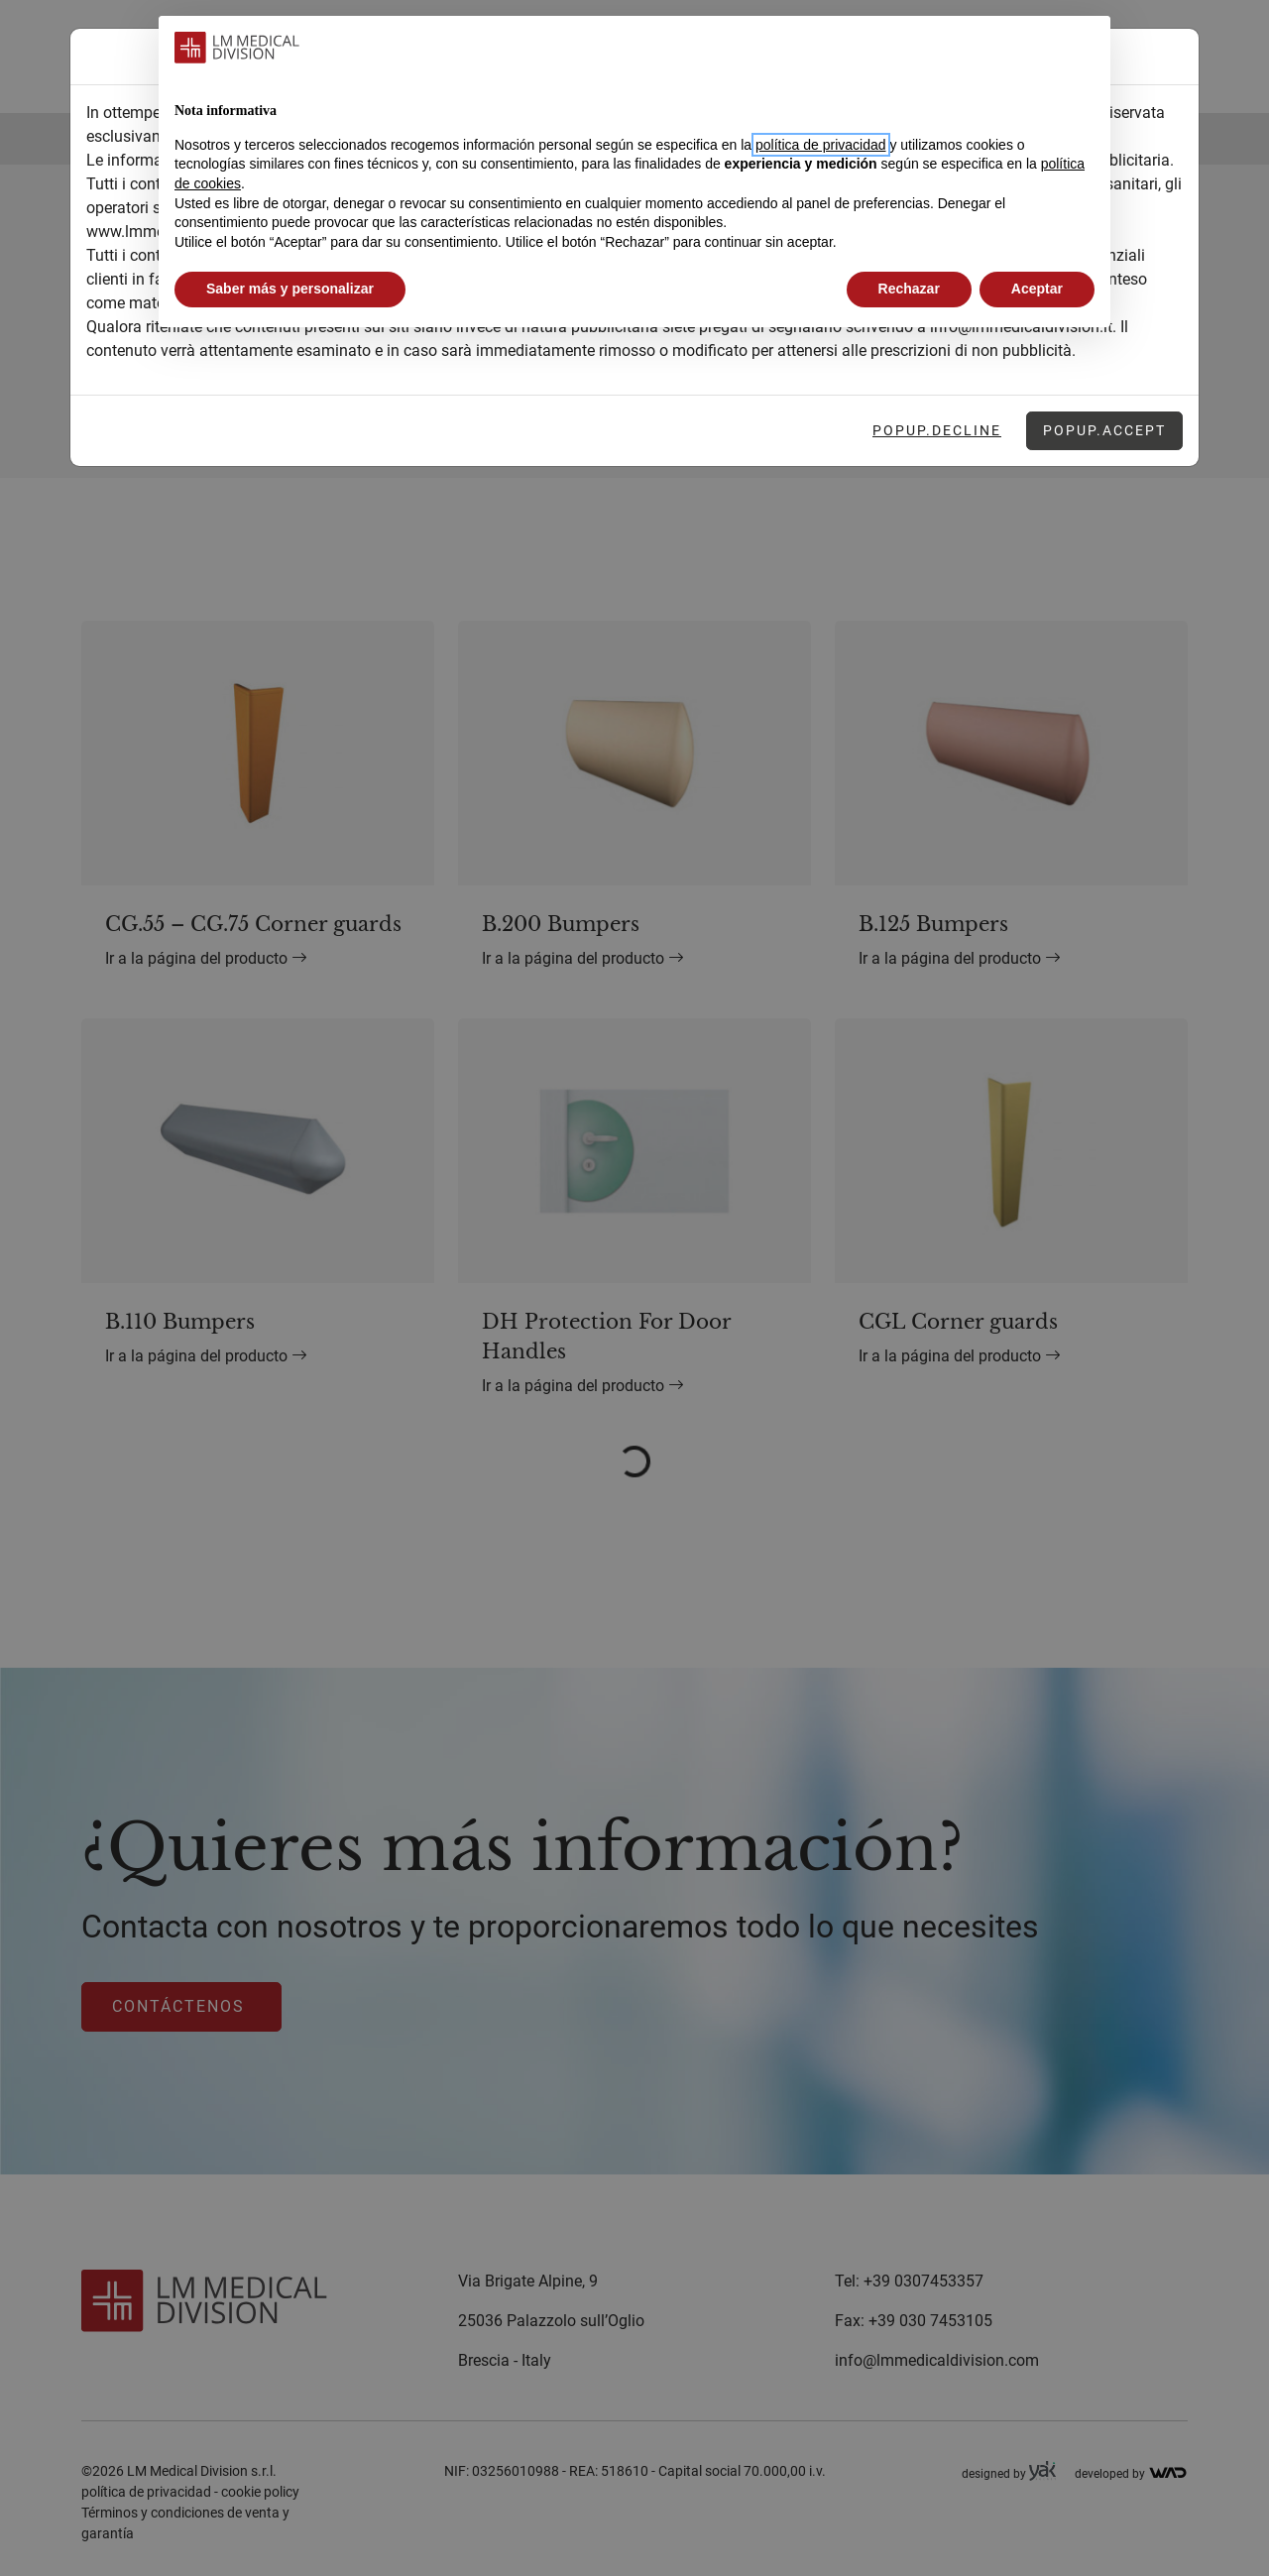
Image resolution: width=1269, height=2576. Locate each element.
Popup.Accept (1104, 430)
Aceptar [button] (1037, 288)
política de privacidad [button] (820, 145)
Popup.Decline (936, 430)
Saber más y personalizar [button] (290, 288)
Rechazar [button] (909, 288)
